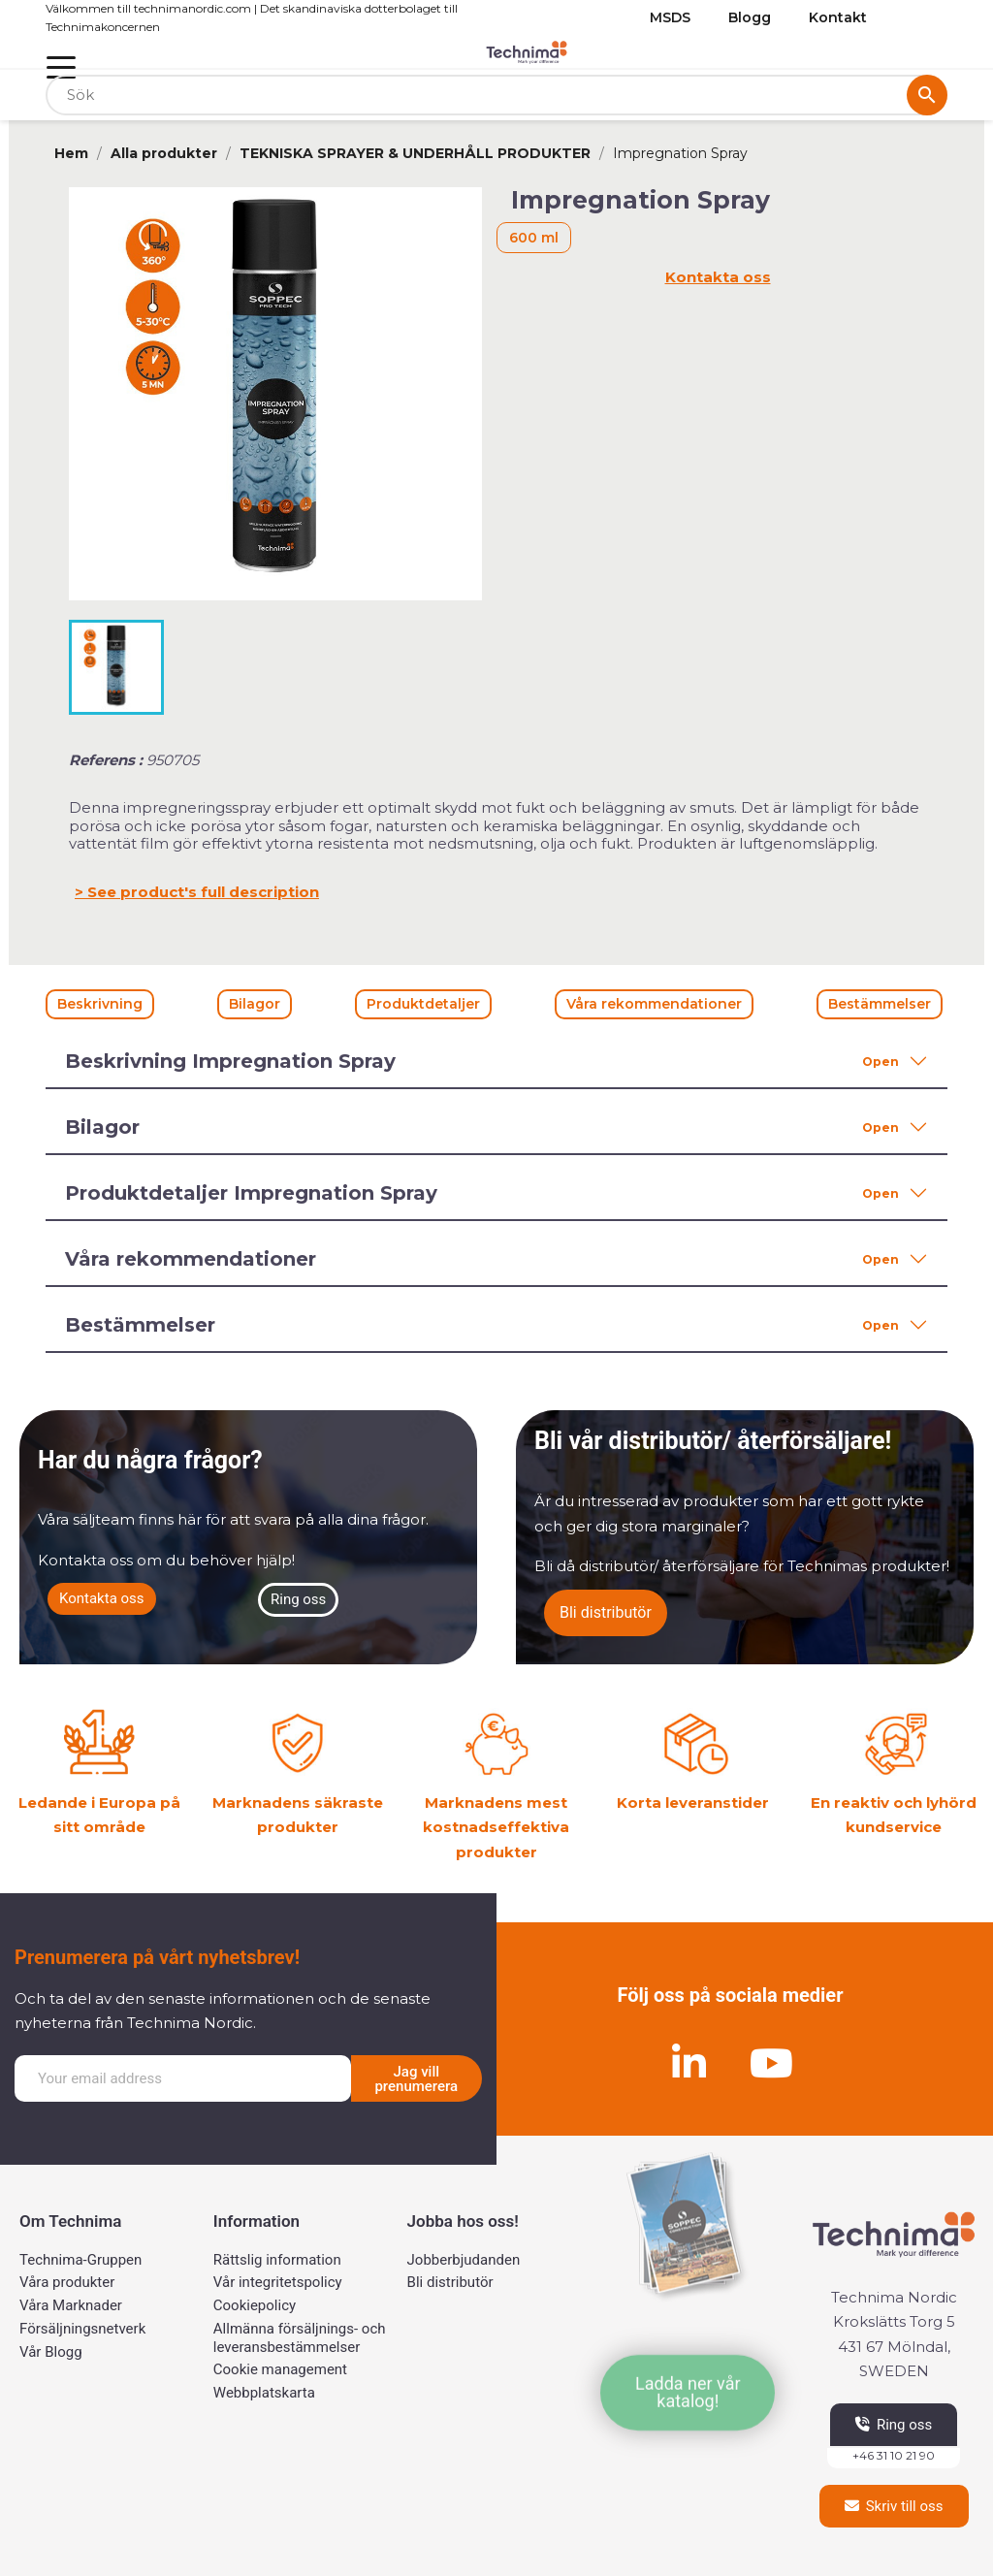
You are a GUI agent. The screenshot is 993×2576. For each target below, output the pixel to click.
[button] (102, 1599)
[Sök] (496, 95)
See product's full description (203, 892)
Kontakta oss (718, 277)
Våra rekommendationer (654, 1004)
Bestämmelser (879, 1004)
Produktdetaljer (423, 1004)
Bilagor (254, 1004)
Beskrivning (100, 1004)
